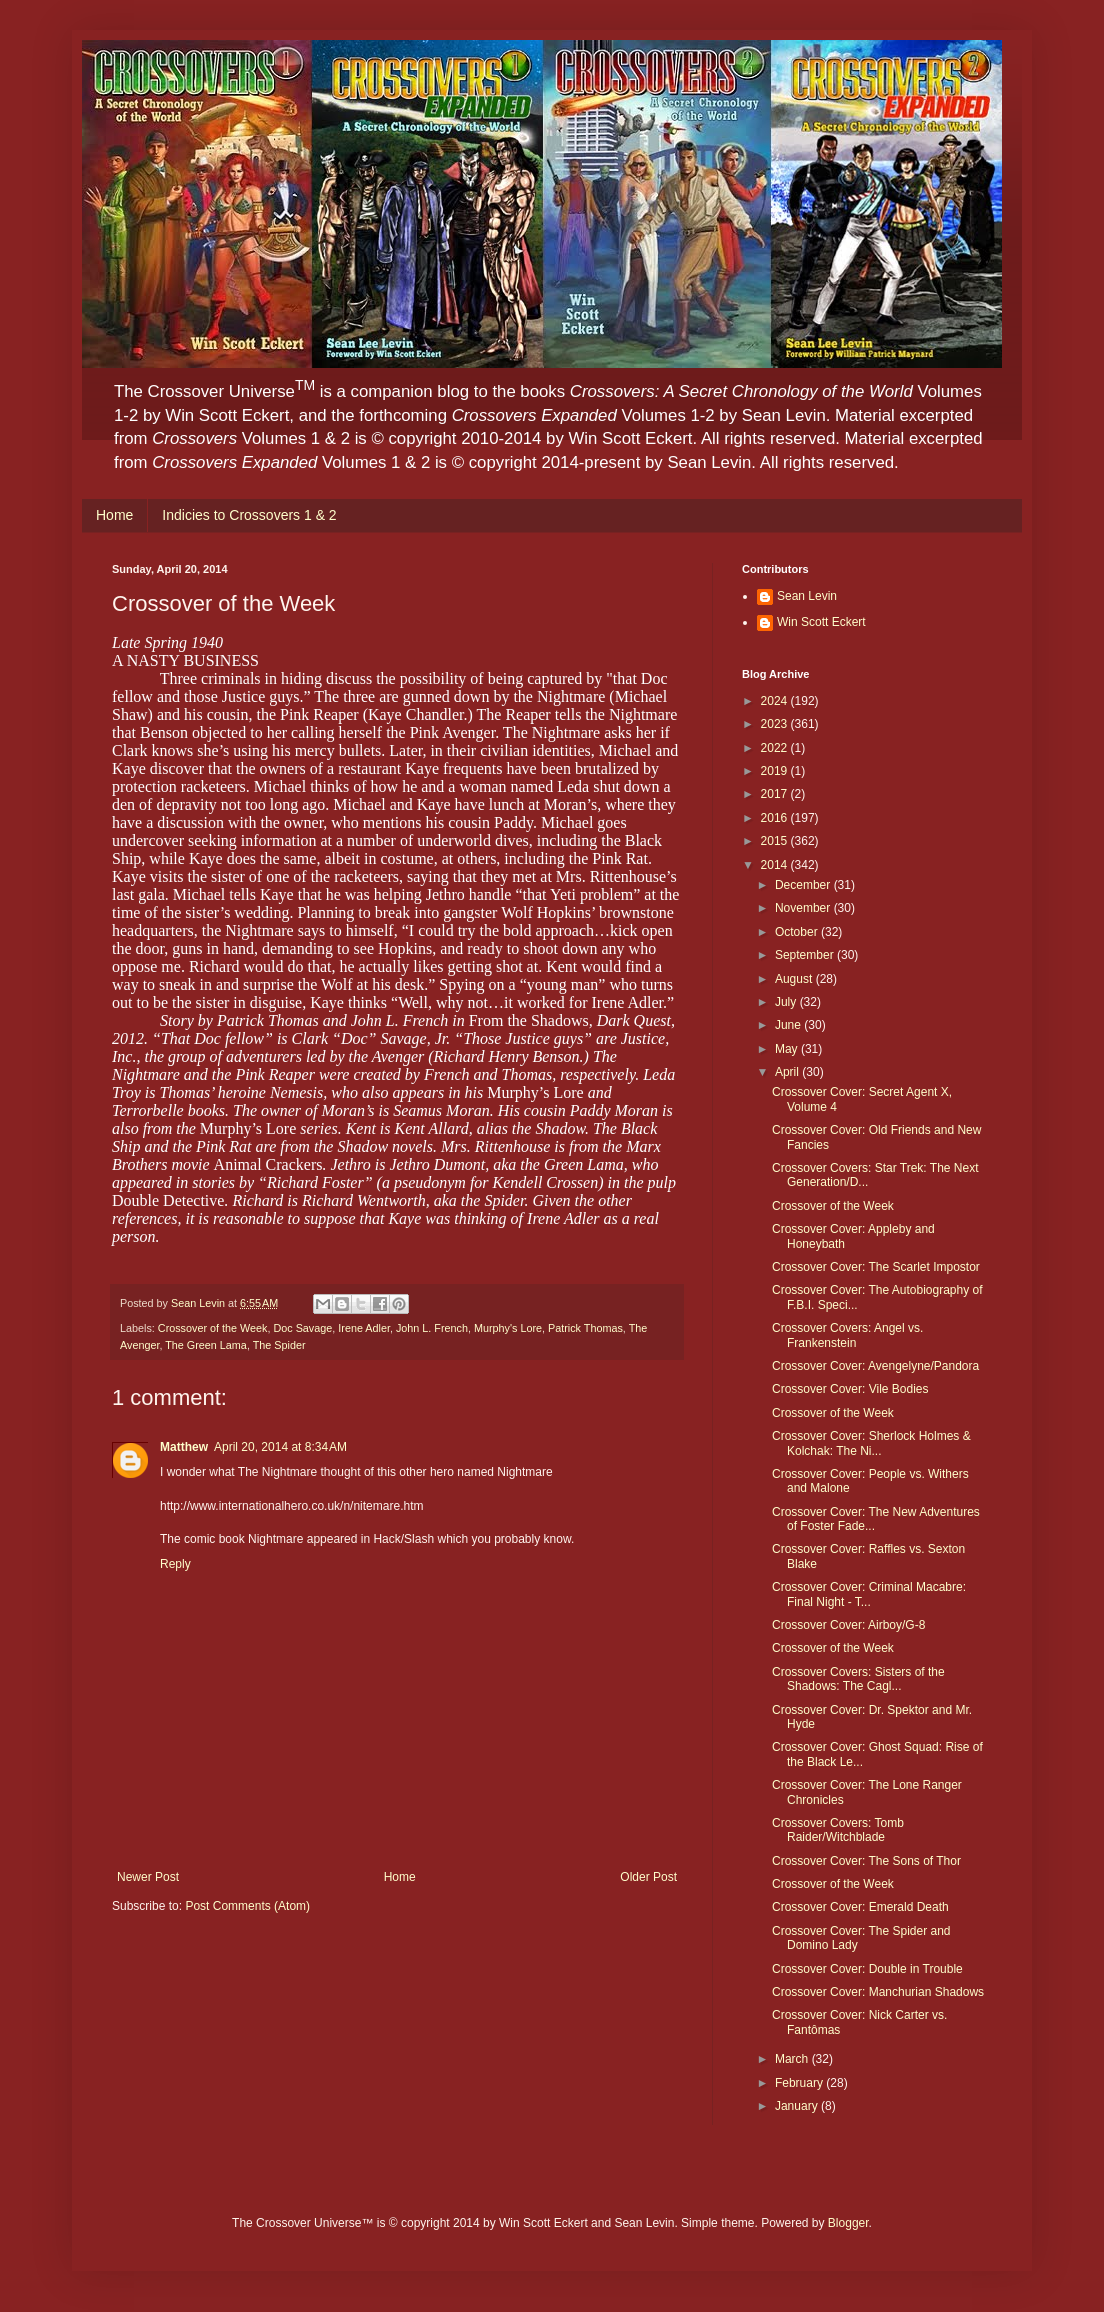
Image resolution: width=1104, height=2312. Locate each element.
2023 (776, 724)
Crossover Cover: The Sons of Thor (866, 1861)
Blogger (848, 2223)
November (804, 908)
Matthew (184, 1447)
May (788, 1049)
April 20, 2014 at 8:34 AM (280, 1447)
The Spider (279, 1345)
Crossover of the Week (213, 1328)
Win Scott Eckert (821, 622)
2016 (776, 818)
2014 (776, 865)
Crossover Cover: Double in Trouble (867, 1969)
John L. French (432, 1328)
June (789, 1025)
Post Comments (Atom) (247, 1906)
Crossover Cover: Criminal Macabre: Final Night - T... (869, 1594)
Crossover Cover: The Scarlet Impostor (876, 1267)
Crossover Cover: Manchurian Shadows (878, 1992)
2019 (776, 771)
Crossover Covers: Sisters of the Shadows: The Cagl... (858, 1679)
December (804, 885)
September (806, 955)
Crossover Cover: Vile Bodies (850, 1389)
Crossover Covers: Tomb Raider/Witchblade (838, 1830)
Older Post (648, 1877)
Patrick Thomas (585, 1328)
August (795, 979)
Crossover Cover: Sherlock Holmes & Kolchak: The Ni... (871, 1443)
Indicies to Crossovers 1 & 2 (249, 515)
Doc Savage (302, 1328)
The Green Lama (206, 1345)
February (800, 2083)
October (798, 932)
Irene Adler (364, 1328)
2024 (776, 701)
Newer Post (148, 1877)
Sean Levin (807, 596)
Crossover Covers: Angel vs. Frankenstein (847, 1335)
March (793, 2059)
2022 (776, 748)
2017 (776, 794)
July (787, 1002)
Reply (175, 1564)
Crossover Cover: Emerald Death (860, 1907)
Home (114, 515)
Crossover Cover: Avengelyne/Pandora (875, 1366)
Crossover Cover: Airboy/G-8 (848, 1625)
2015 (776, 841)
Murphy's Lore (508, 1328)
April (788, 1072)
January (798, 2106)
